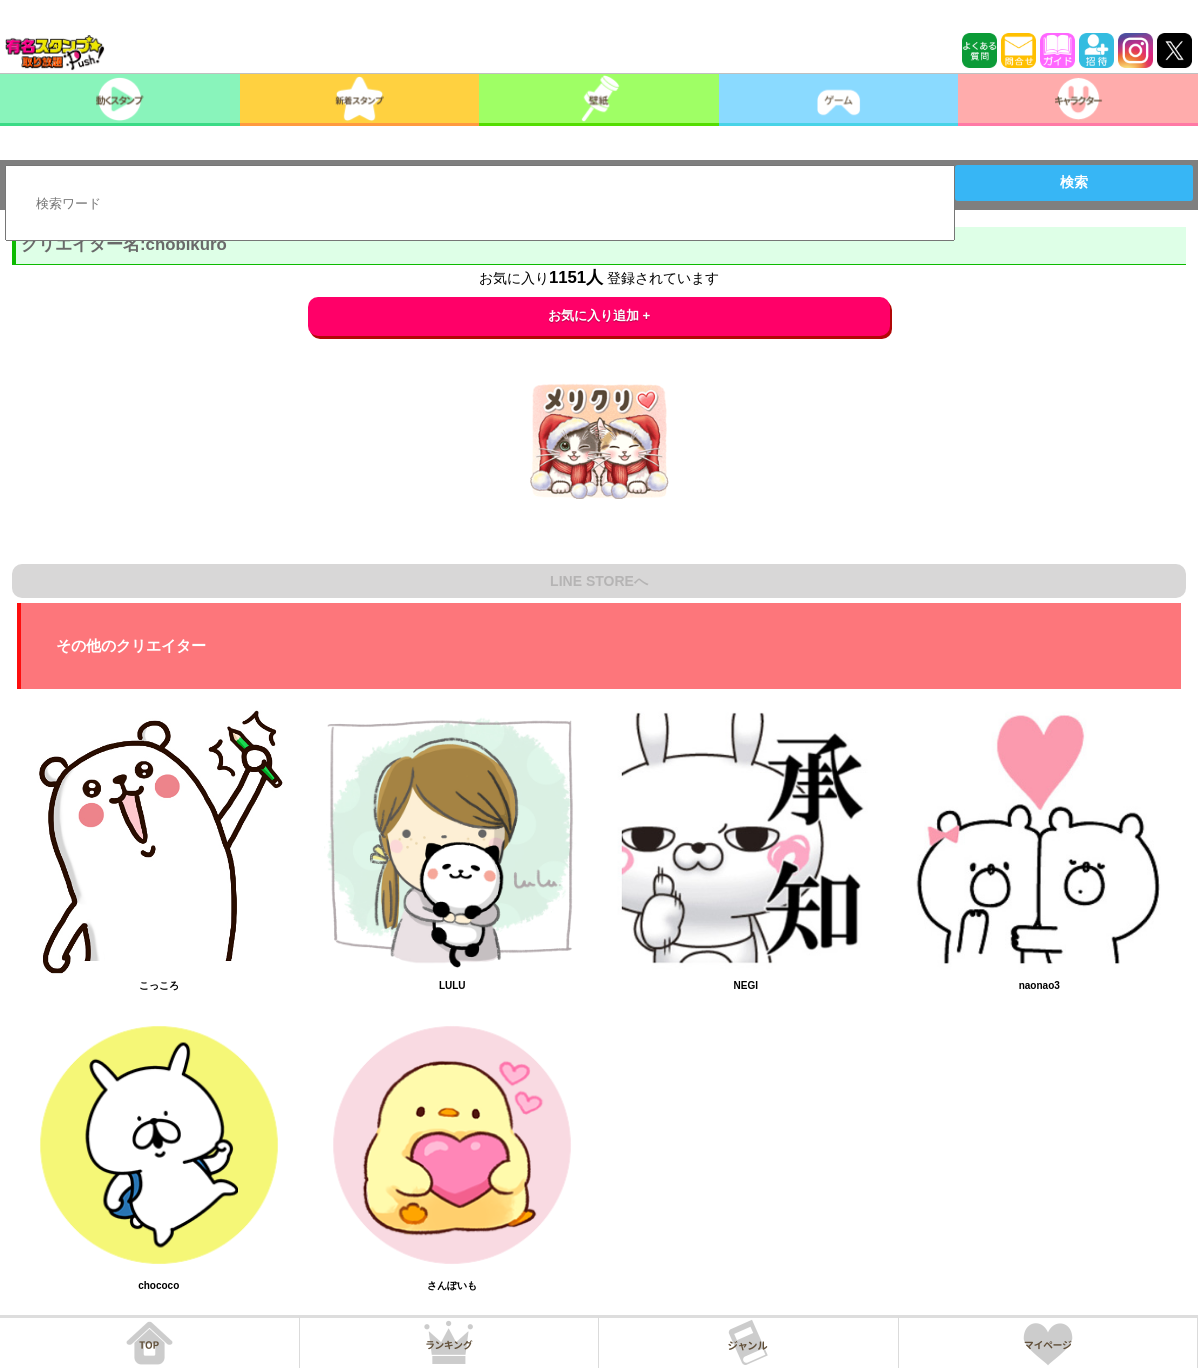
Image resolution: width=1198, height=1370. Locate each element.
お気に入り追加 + (599, 315)
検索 (1074, 182)
